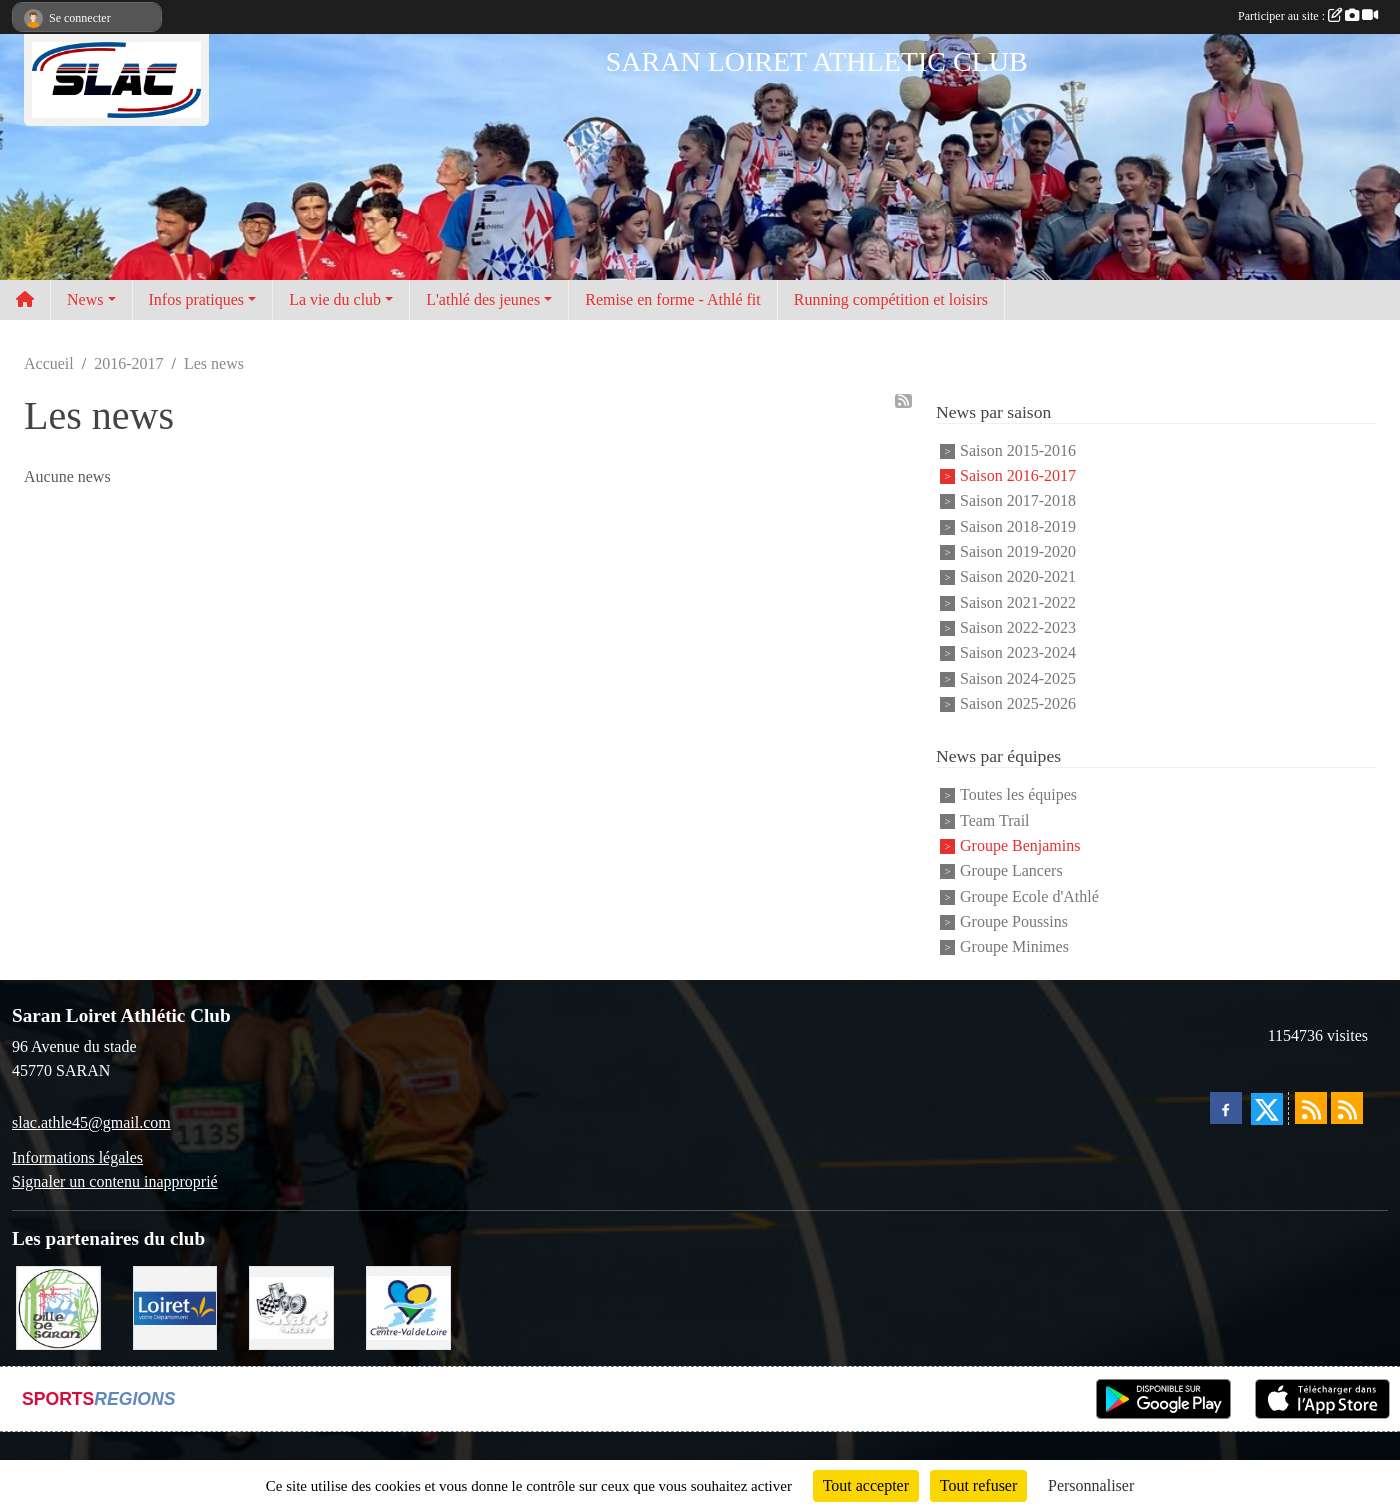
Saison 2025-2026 (1018, 703)
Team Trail (995, 820)
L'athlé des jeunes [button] (483, 299)
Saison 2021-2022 (1018, 602)
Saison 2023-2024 (1018, 653)
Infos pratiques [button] (197, 299)
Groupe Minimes (1014, 947)
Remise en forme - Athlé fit (673, 299)
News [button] (85, 299)
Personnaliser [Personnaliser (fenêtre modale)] (1091, 1485)
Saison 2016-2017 (1018, 475)
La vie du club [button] (335, 299)
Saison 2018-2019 (1018, 526)
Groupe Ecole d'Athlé (1029, 896)
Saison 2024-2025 (1018, 678)
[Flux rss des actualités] (1311, 1108)
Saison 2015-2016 (1018, 450)
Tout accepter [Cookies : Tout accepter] (866, 1485)
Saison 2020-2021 (1018, 577)
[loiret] (175, 1306)
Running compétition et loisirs (891, 299)
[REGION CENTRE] (408, 1306)
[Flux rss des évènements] (1347, 1108)
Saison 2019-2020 (1018, 551)
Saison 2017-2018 (1018, 501)
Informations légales (77, 1157)
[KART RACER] (291, 1306)
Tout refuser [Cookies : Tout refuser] (979, 1485)
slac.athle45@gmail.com (91, 1122)
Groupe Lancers (1011, 871)
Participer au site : (1308, 16)
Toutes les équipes (1018, 795)
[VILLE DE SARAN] (58, 1306)
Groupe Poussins (1014, 921)
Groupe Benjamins (1020, 845)
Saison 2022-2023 (1018, 627)
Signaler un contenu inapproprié (115, 1181)
